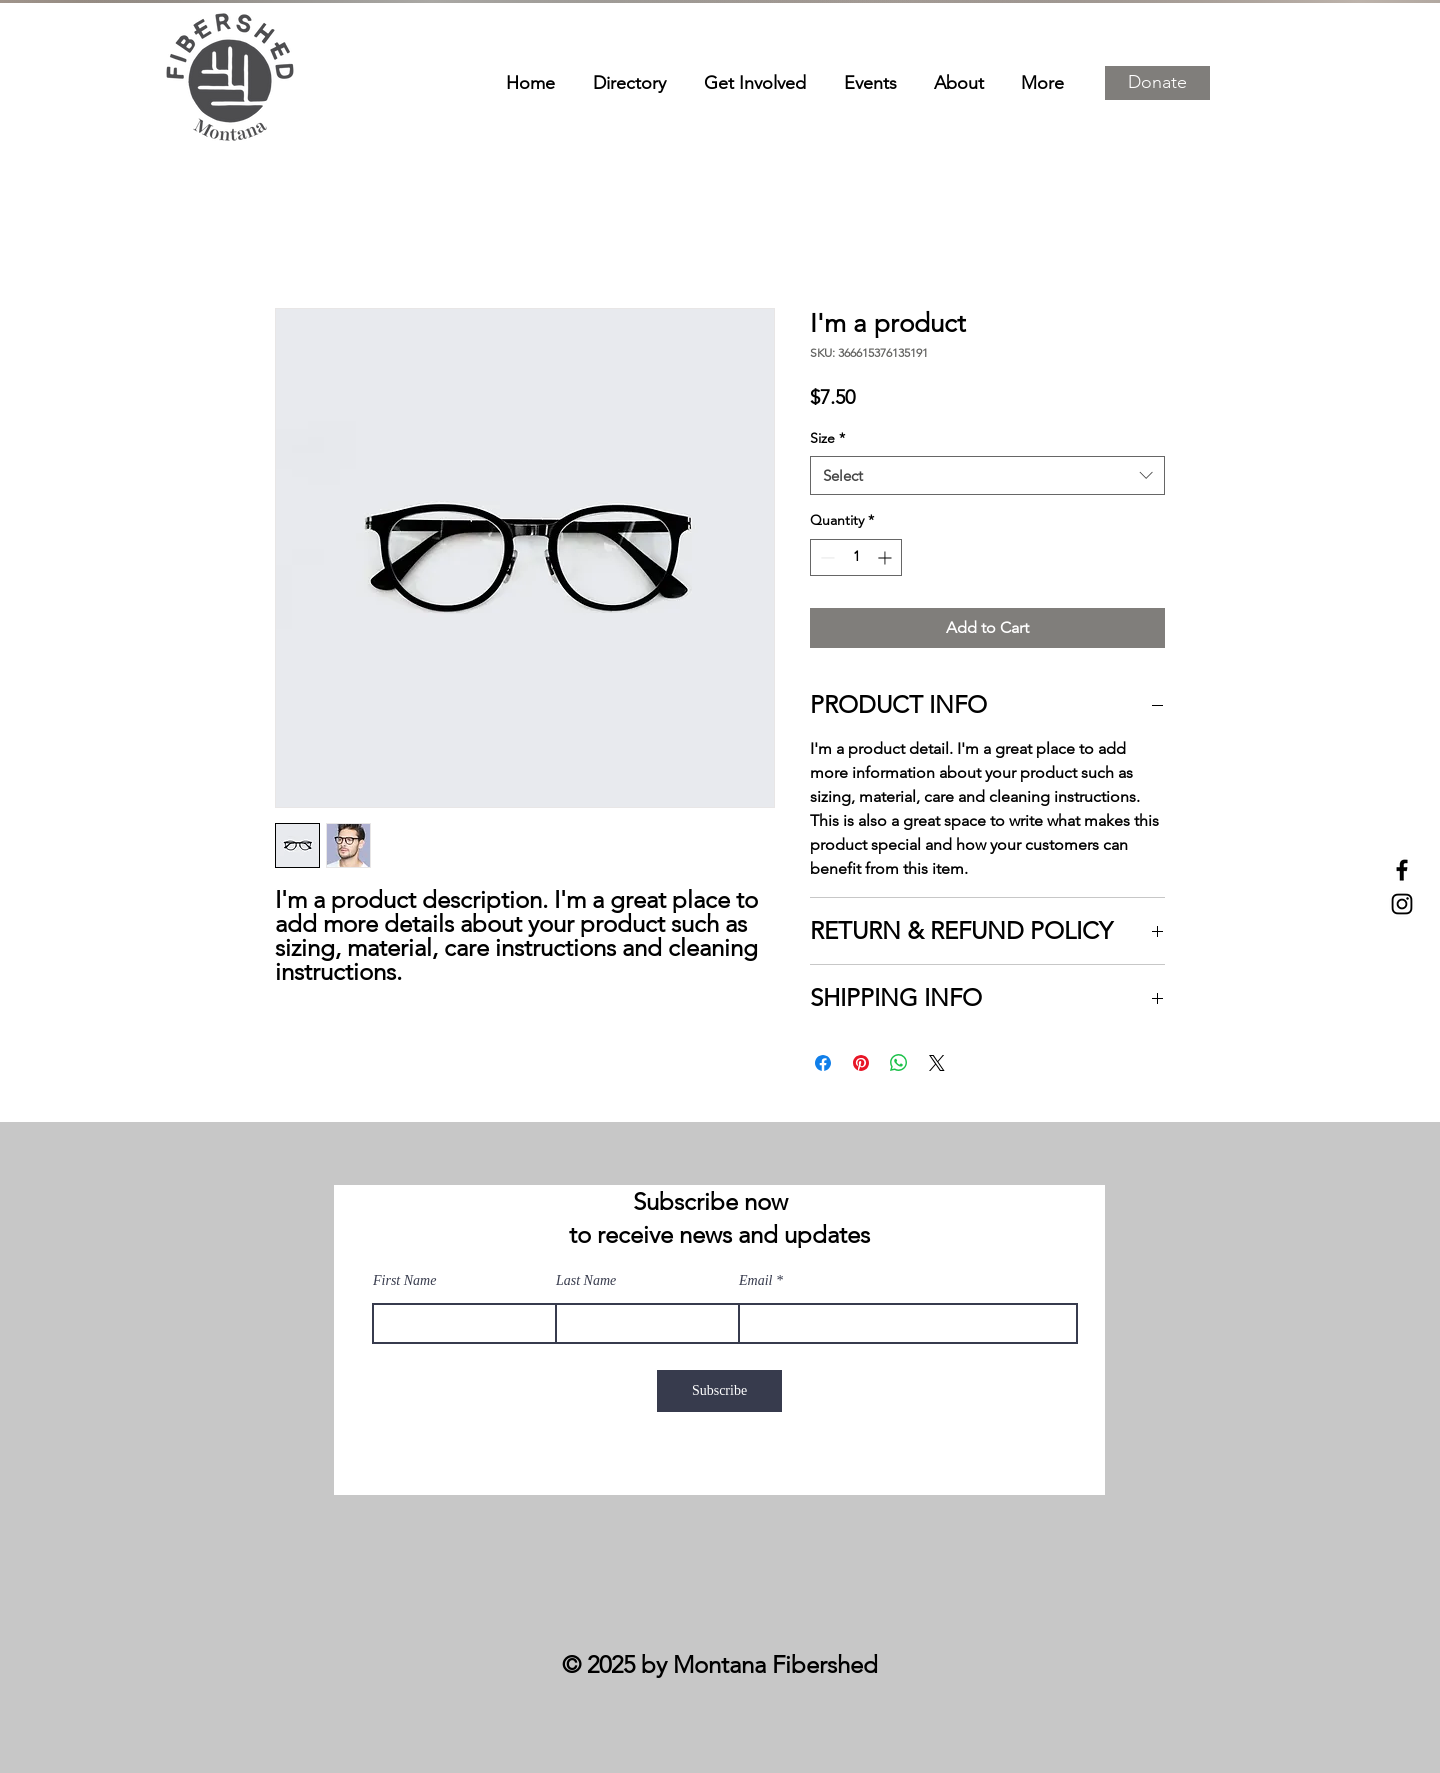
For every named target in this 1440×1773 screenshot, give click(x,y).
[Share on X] (937, 1063)
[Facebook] (1402, 870)
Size (827, 438)
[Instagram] (1402, 904)
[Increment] (886, 557)
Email (755, 1281)
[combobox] (987, 475)
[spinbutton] (856, 557)
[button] (1157, 83)
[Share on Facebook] (823, 1063)
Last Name (586, 1281)
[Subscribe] (719, 1391)
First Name (404, 1281)
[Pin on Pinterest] (861, 1063)
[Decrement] (825, 557)
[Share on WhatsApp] (899, 1063)
